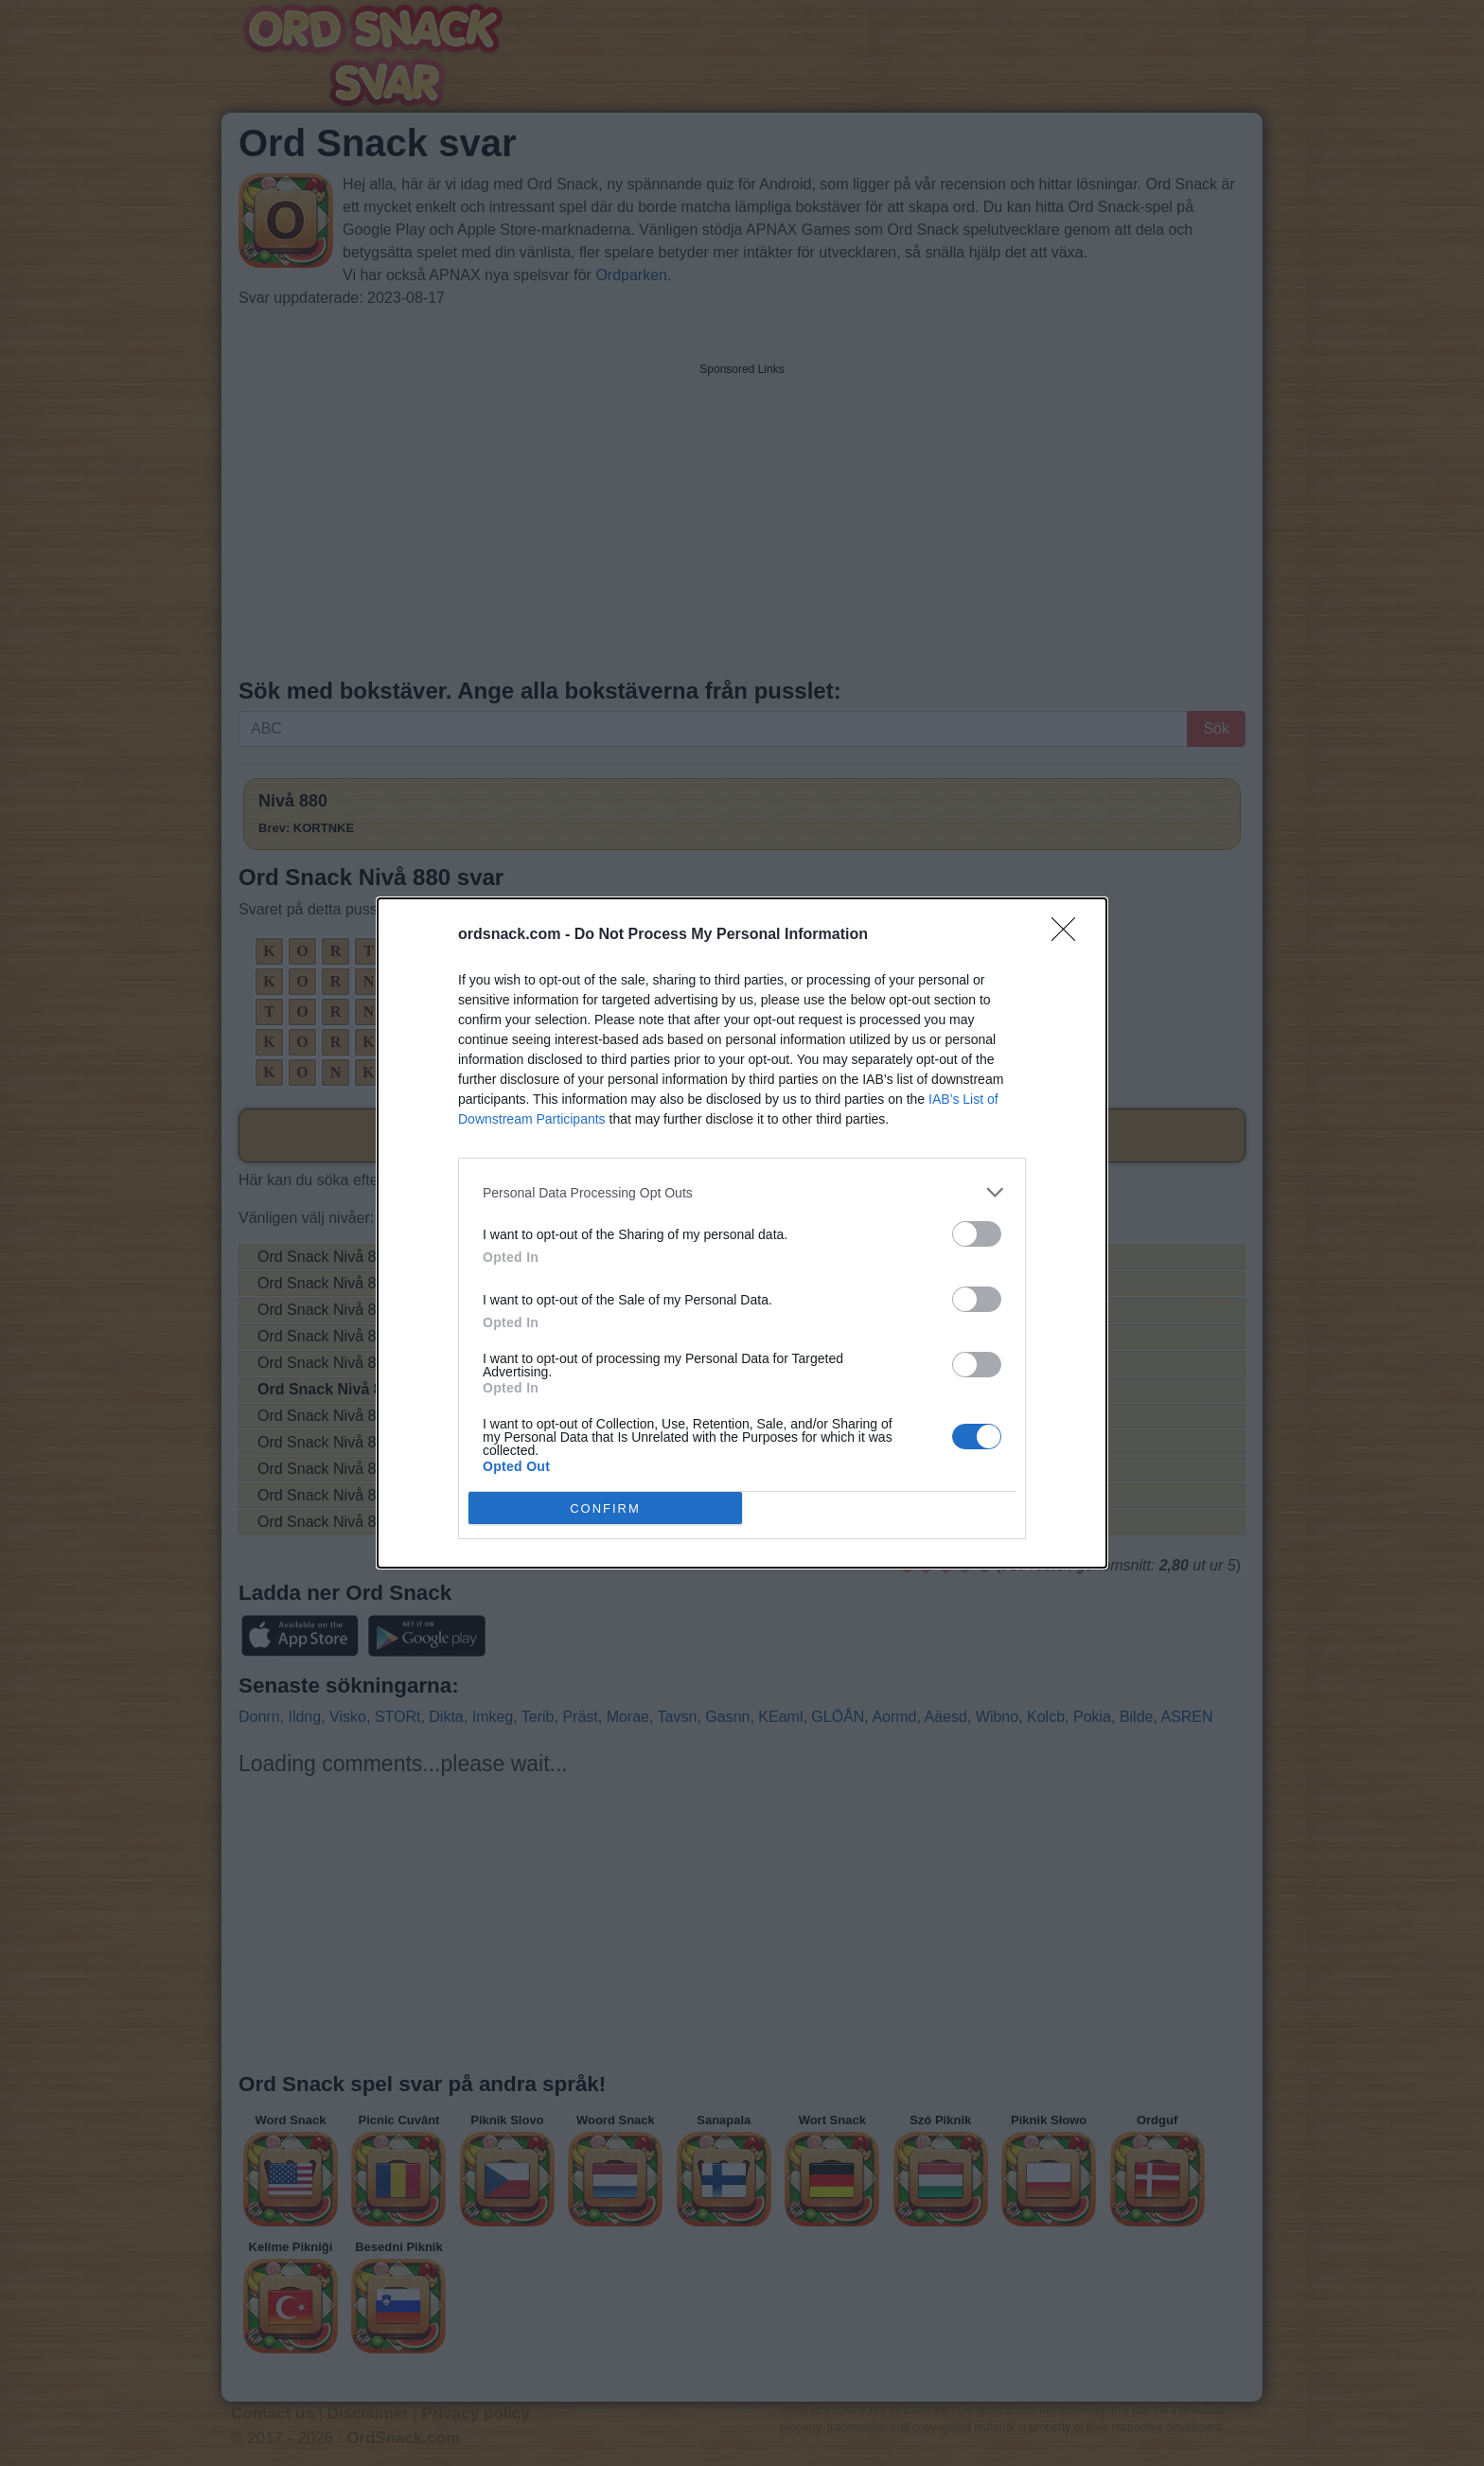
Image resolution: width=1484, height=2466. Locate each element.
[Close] (1069, 935)
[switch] (976, 1234)
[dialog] (742, 1233)
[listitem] (742, 1192)
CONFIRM (605, 1507)
